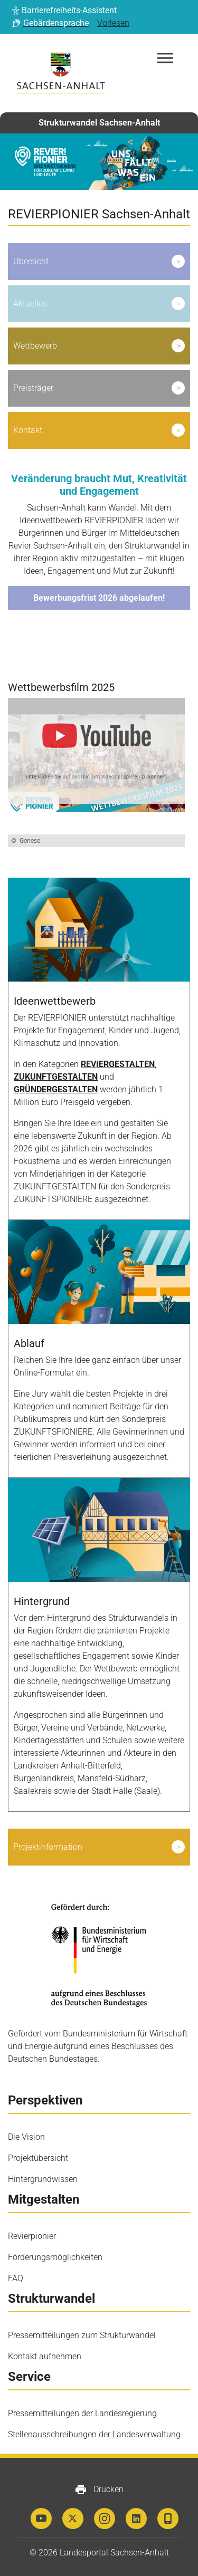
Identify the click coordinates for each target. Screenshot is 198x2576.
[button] (64, 10)
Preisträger (33, 388)
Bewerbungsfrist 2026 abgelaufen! (99, 598)
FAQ (15, 2278)
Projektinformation (47, 1847)
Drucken (99, 2489)
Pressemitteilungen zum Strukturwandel (82, 2335)
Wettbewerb (35, 346)
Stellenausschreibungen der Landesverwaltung (94, 2434)
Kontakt (27, 430)
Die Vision (26, 2137)
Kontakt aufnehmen (44, 2356)
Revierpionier (32, 2236)
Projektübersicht (38, 2158)
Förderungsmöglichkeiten (55, 2257)
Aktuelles (30, 304)
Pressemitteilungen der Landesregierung (82, 2413)
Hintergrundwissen (43, 2179)
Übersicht (31, 261)
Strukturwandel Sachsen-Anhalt (99, 123)
